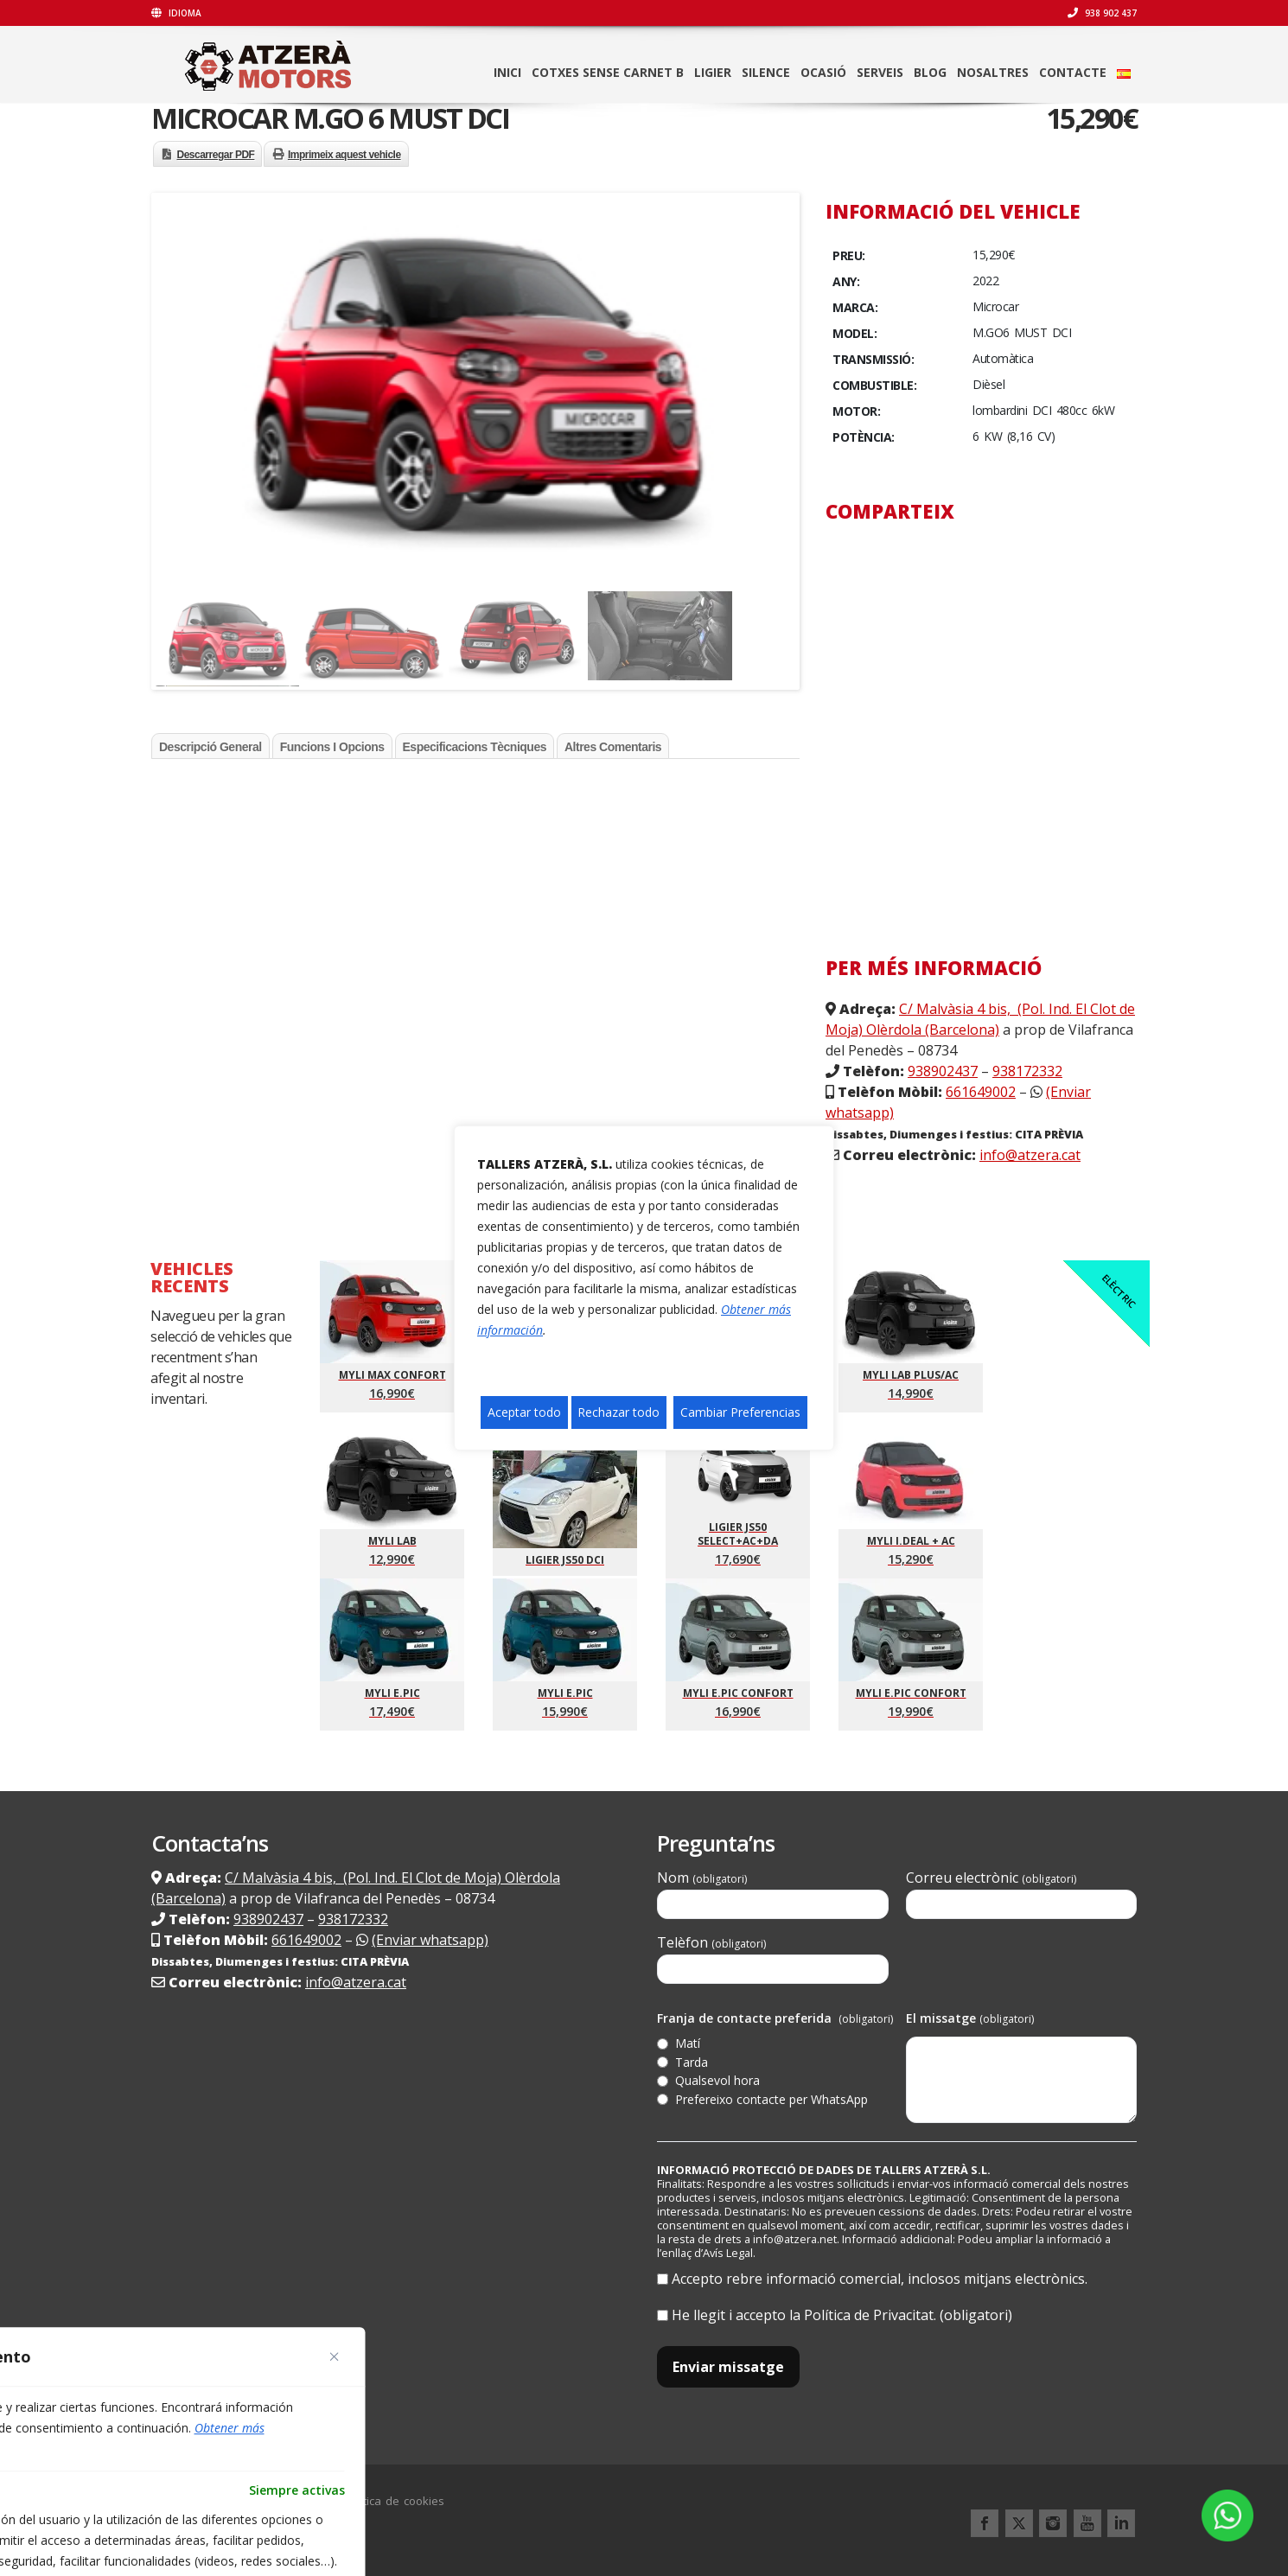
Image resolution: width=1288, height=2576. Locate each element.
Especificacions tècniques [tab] (474, 747)
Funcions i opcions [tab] (332, 747)
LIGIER (712, 72)
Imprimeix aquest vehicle (344, 155)
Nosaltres (993, 72)
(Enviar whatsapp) (430, 1939)
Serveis (880, 72)
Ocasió (823, 72)
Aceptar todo (524, 1412)
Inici (507, 72)
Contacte (1072, 72)
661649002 (981, 1091)
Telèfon (773, 1958)
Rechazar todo (618, 1412)
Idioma (176, 13)
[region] (644, 1288)
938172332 (1027, 1071)
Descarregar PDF (216, 155)
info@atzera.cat (1030, 1154)
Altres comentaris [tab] (612, 747)
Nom (773, 1893)
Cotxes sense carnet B (608, 72)
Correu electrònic (1022, 1893)
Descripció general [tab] (210, 747)
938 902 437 (1102, 13)
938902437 (943, 1071)
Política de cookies (394, 2501)
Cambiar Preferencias (740, 1412)
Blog (930, 72)
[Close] (334, 2356)
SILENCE (766, 72)
